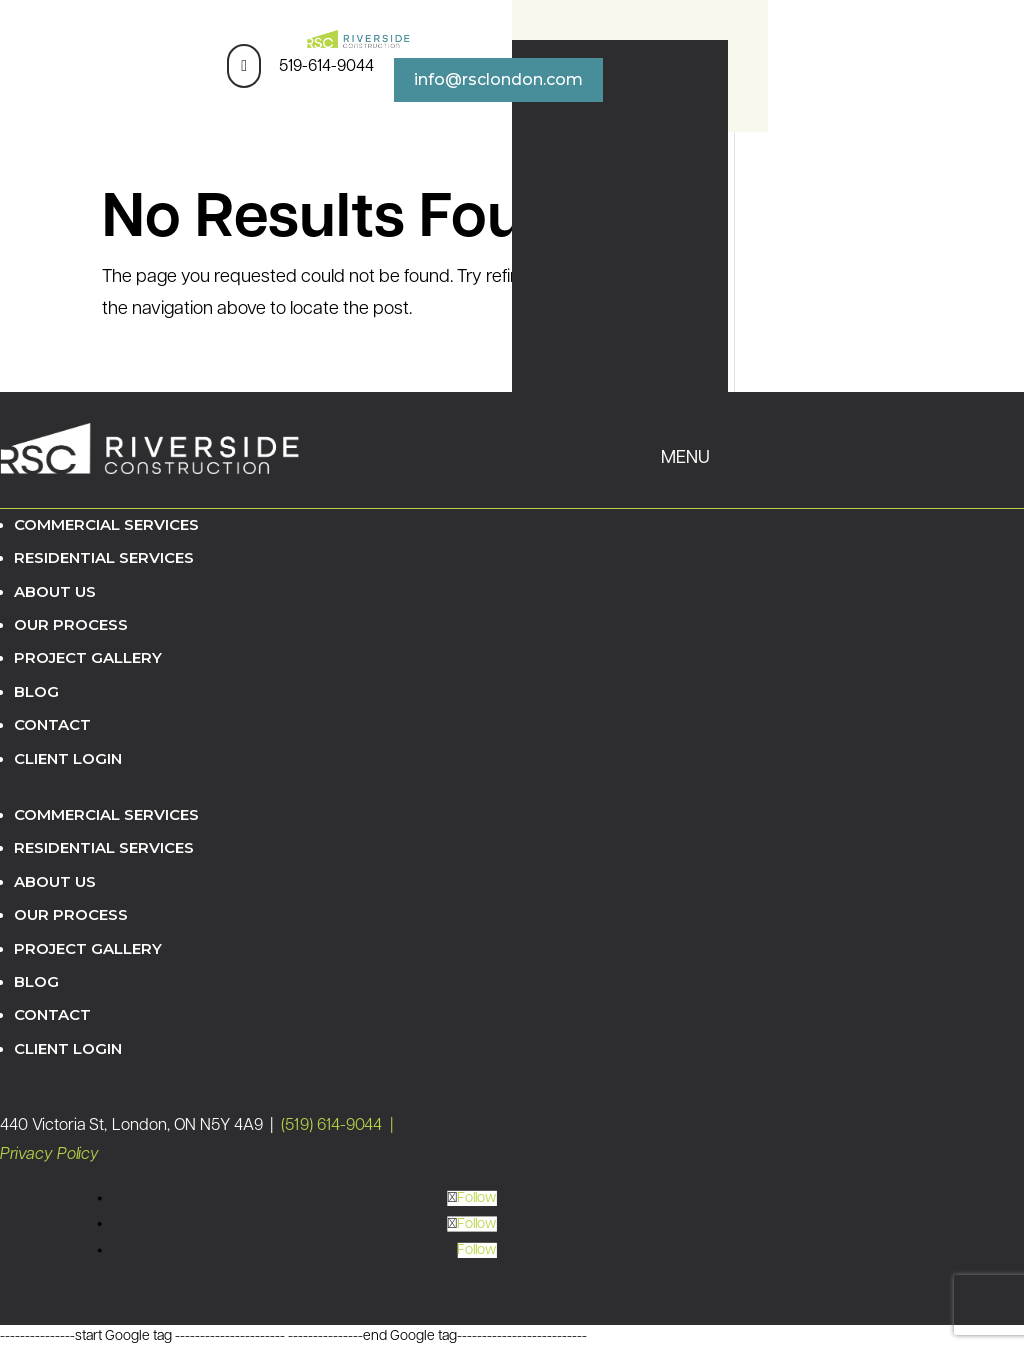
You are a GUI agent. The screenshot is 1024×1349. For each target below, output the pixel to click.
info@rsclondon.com (498, 79)
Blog (36, 691)
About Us (55, 591)
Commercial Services (106, 524)
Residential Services (104, 557)
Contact (52, 724)
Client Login (68, 758)
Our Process (71, 624)
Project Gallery (88, 657)
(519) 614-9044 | (339, 1126)
